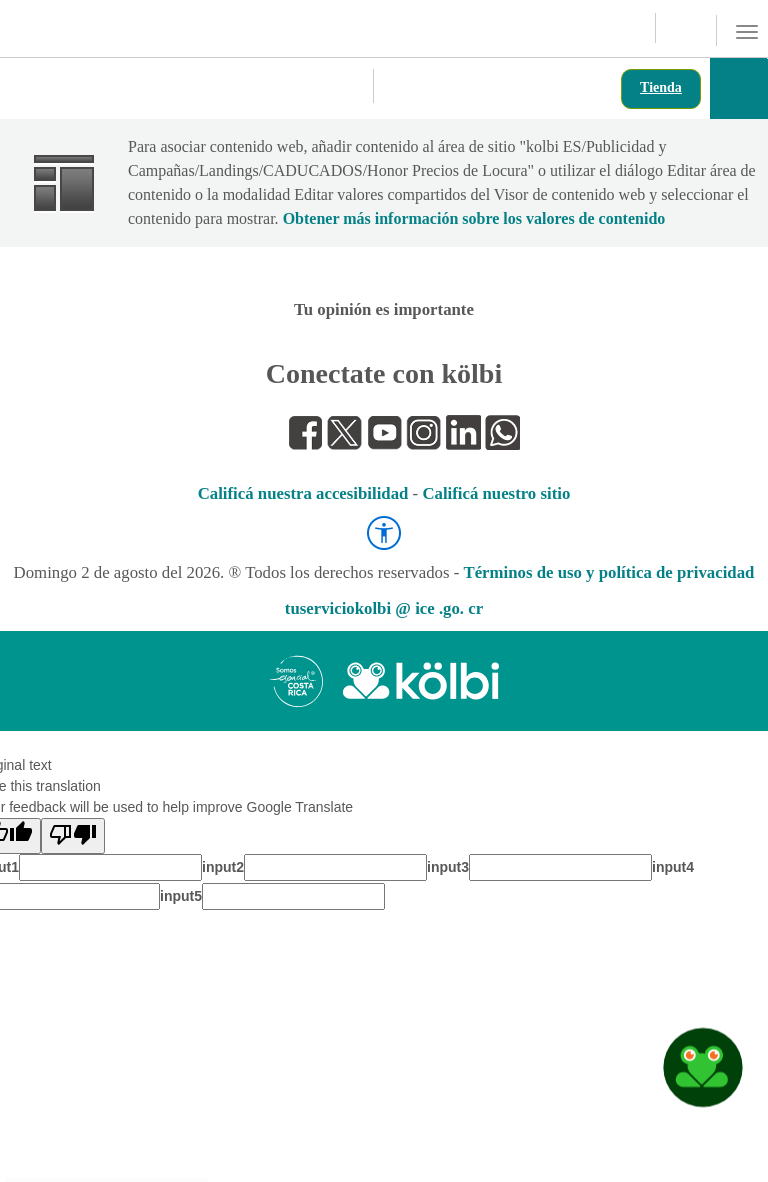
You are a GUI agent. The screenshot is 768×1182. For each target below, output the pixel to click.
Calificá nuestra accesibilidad (303, 493)
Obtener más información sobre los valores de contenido (474, 218)
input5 (181, 896)
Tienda (661, 87)
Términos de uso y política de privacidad (608, 572)
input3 (448, 867)
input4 (673, 867)
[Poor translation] (73, 836)
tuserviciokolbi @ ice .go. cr (384, 608)
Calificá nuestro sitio (496, 493)
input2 (223, 867)
